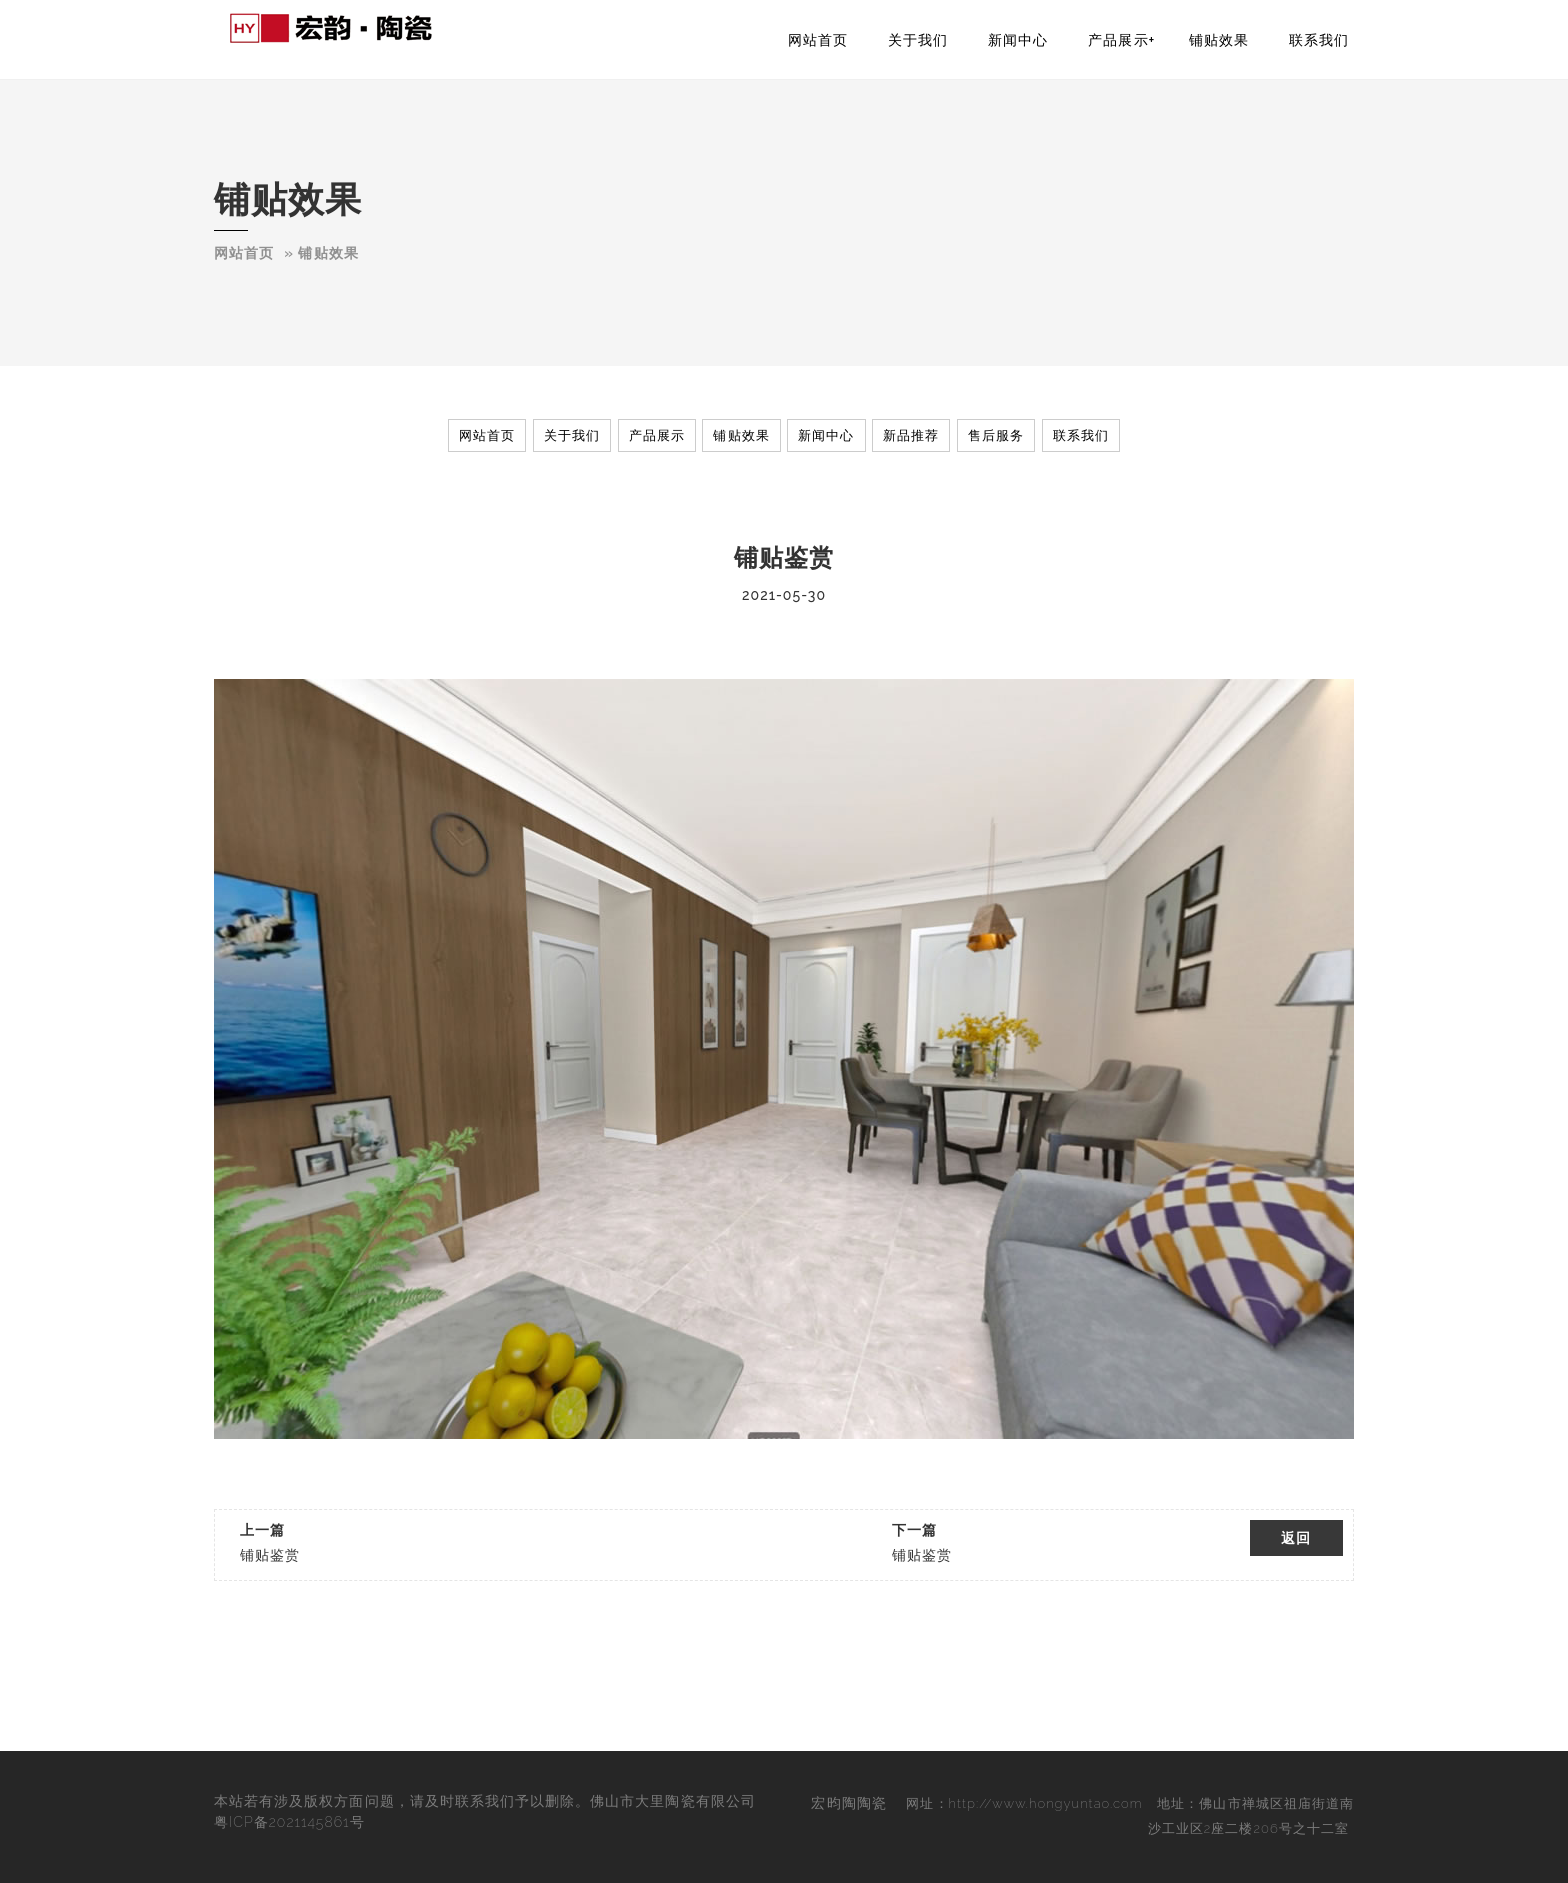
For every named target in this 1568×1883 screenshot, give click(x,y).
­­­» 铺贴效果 (321, 253)
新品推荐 (911, 435)
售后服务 (996, 435)
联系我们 (1319, 40)
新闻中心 (1018, 40)
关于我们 (918, 40)
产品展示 (1118, 40)
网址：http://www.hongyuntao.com (1024, 1803)
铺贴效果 (1219, 40)
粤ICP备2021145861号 (289, 1822)
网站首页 (818, 40)
